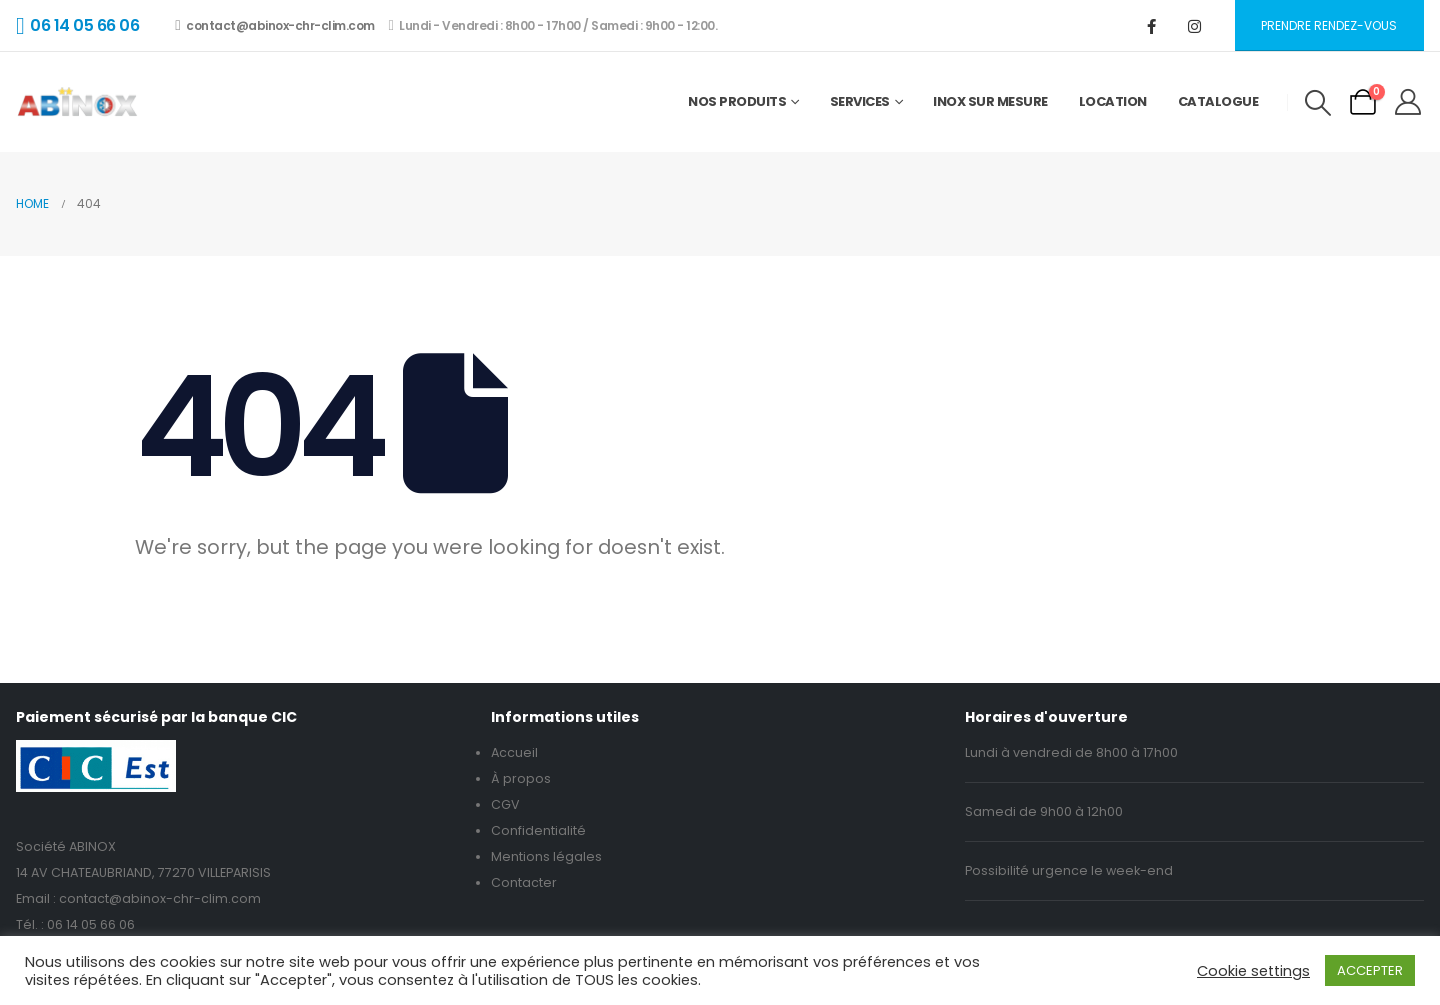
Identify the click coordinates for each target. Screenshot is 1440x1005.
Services (860, 101)
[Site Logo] (77, 102)
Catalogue (1218, 101)
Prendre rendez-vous (1329, 25)
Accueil (514, 752)
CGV (505, 804)
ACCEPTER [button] (1370, 970)
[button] (1317, 103)
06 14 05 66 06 (91, 924)
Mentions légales (546, 856)
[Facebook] (1152, 26)
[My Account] (1408, 102)
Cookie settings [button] (1253, 971)
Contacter (524, 882)
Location (1113, 101)
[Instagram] (1195, 26)
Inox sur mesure (990, 101)
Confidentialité (538, 830)
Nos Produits (737, 101)
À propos (521, 778)
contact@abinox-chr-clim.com (274, 25)
